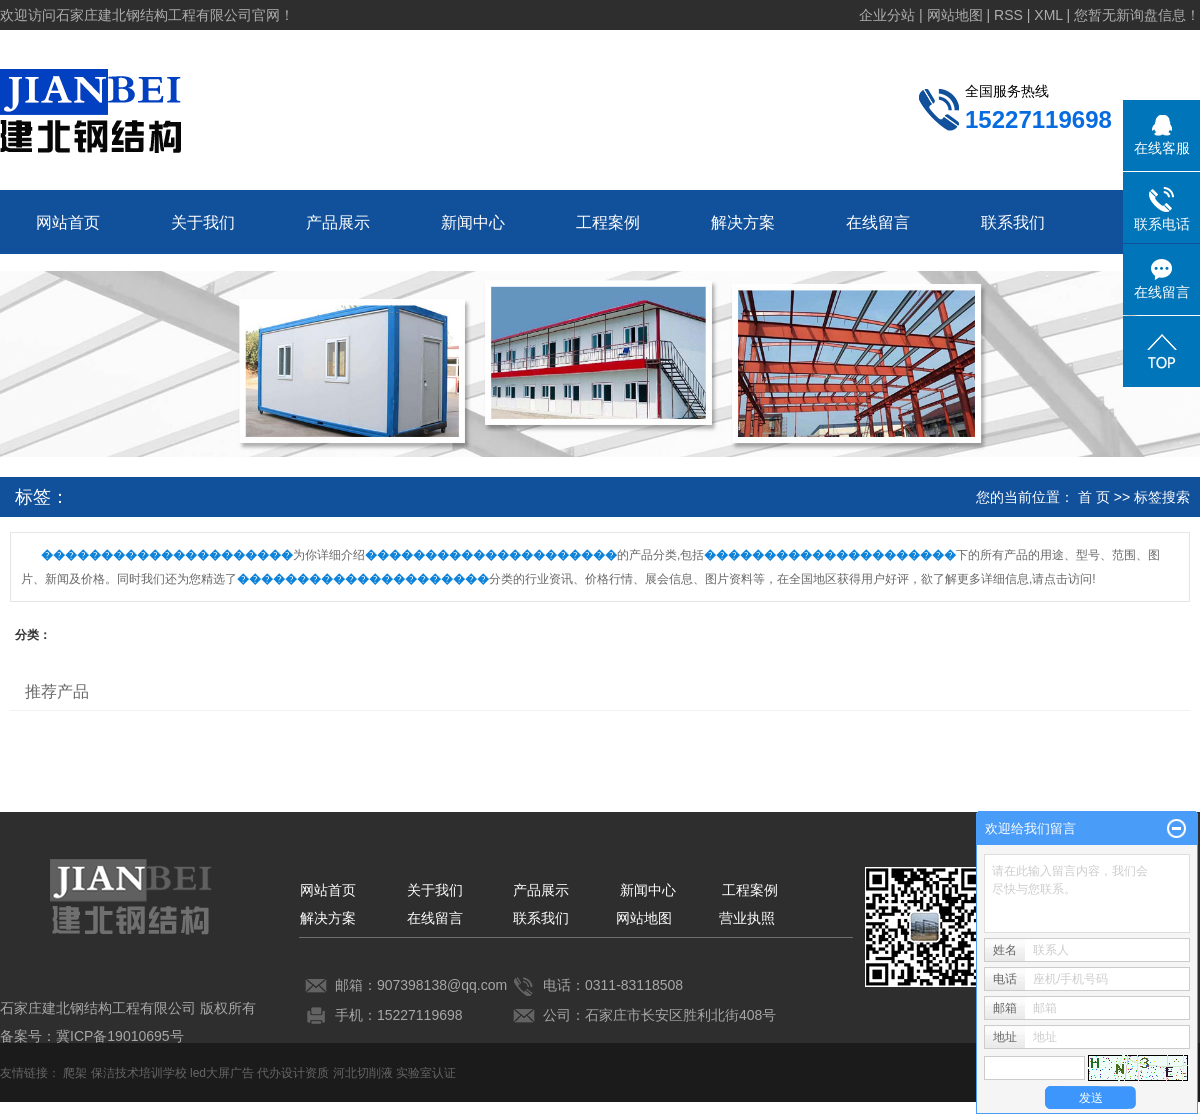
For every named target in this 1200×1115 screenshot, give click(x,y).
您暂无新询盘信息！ (1137, 15)
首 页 (1094, 497)
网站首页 (68, 222)
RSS (1008, 15)
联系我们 (1013, 222)
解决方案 (743, 222)
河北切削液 (363, 1073)
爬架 (75, 1073)
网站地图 (955, 15)
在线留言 (878, 222)
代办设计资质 (293, 1073)
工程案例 (608, 222)
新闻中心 (473, 222)
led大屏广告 (222, 1073)
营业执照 (747, 918)
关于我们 (203, 222)
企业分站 (887, 15)
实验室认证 (426, 1073)
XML (1048, 15)
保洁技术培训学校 (139, 1073)
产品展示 (338, 222)
